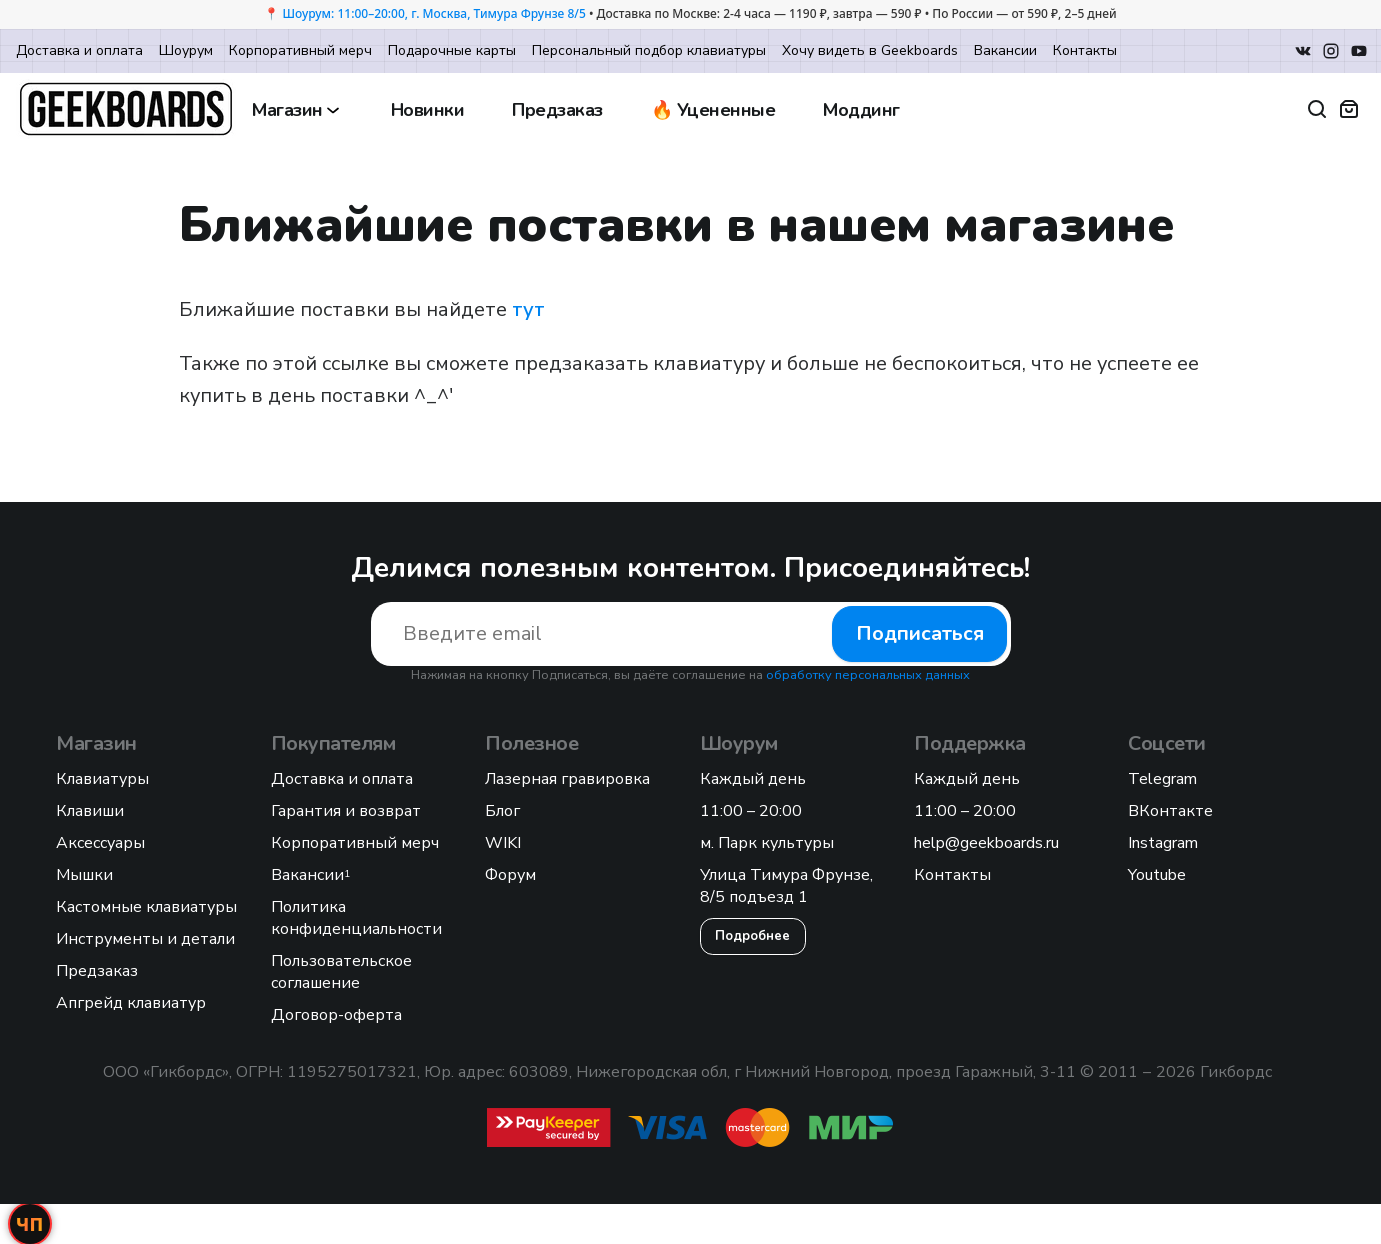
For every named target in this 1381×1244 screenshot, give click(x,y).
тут (528, 309)
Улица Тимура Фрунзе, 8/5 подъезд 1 (786, 886)
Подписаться (919, 633)
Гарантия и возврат (346, 811)
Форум (510, 875)
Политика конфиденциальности (356, 918)
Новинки (428, 110)
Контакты (1085, 50)
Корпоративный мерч (300, 50)
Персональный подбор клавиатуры (649, 50)
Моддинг (861, 110)
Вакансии (1005, 50)
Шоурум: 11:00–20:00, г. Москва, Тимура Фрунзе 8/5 (433, 13)
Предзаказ (557, 110)
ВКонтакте (1170, 811)
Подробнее (752, 936)
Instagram (1163, 843)
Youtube (1157, 875)
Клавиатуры (102, 779)
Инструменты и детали (145, 939)
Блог (502, 811)
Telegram (1162, 779)
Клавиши (90, 811)
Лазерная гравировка (567, 779)
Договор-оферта (336, 1015)
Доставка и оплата (79, 50)
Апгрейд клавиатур (131, 1003)
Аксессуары (100, 843)
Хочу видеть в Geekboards (870, 50)
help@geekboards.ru (986, 843)
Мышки (84, 875)
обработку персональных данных (868, 675)
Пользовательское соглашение (341, 972)
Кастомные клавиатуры (146, 907)
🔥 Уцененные (713, 110)
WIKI (503, 843)
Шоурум (186, 50)
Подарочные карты (452, 50)
